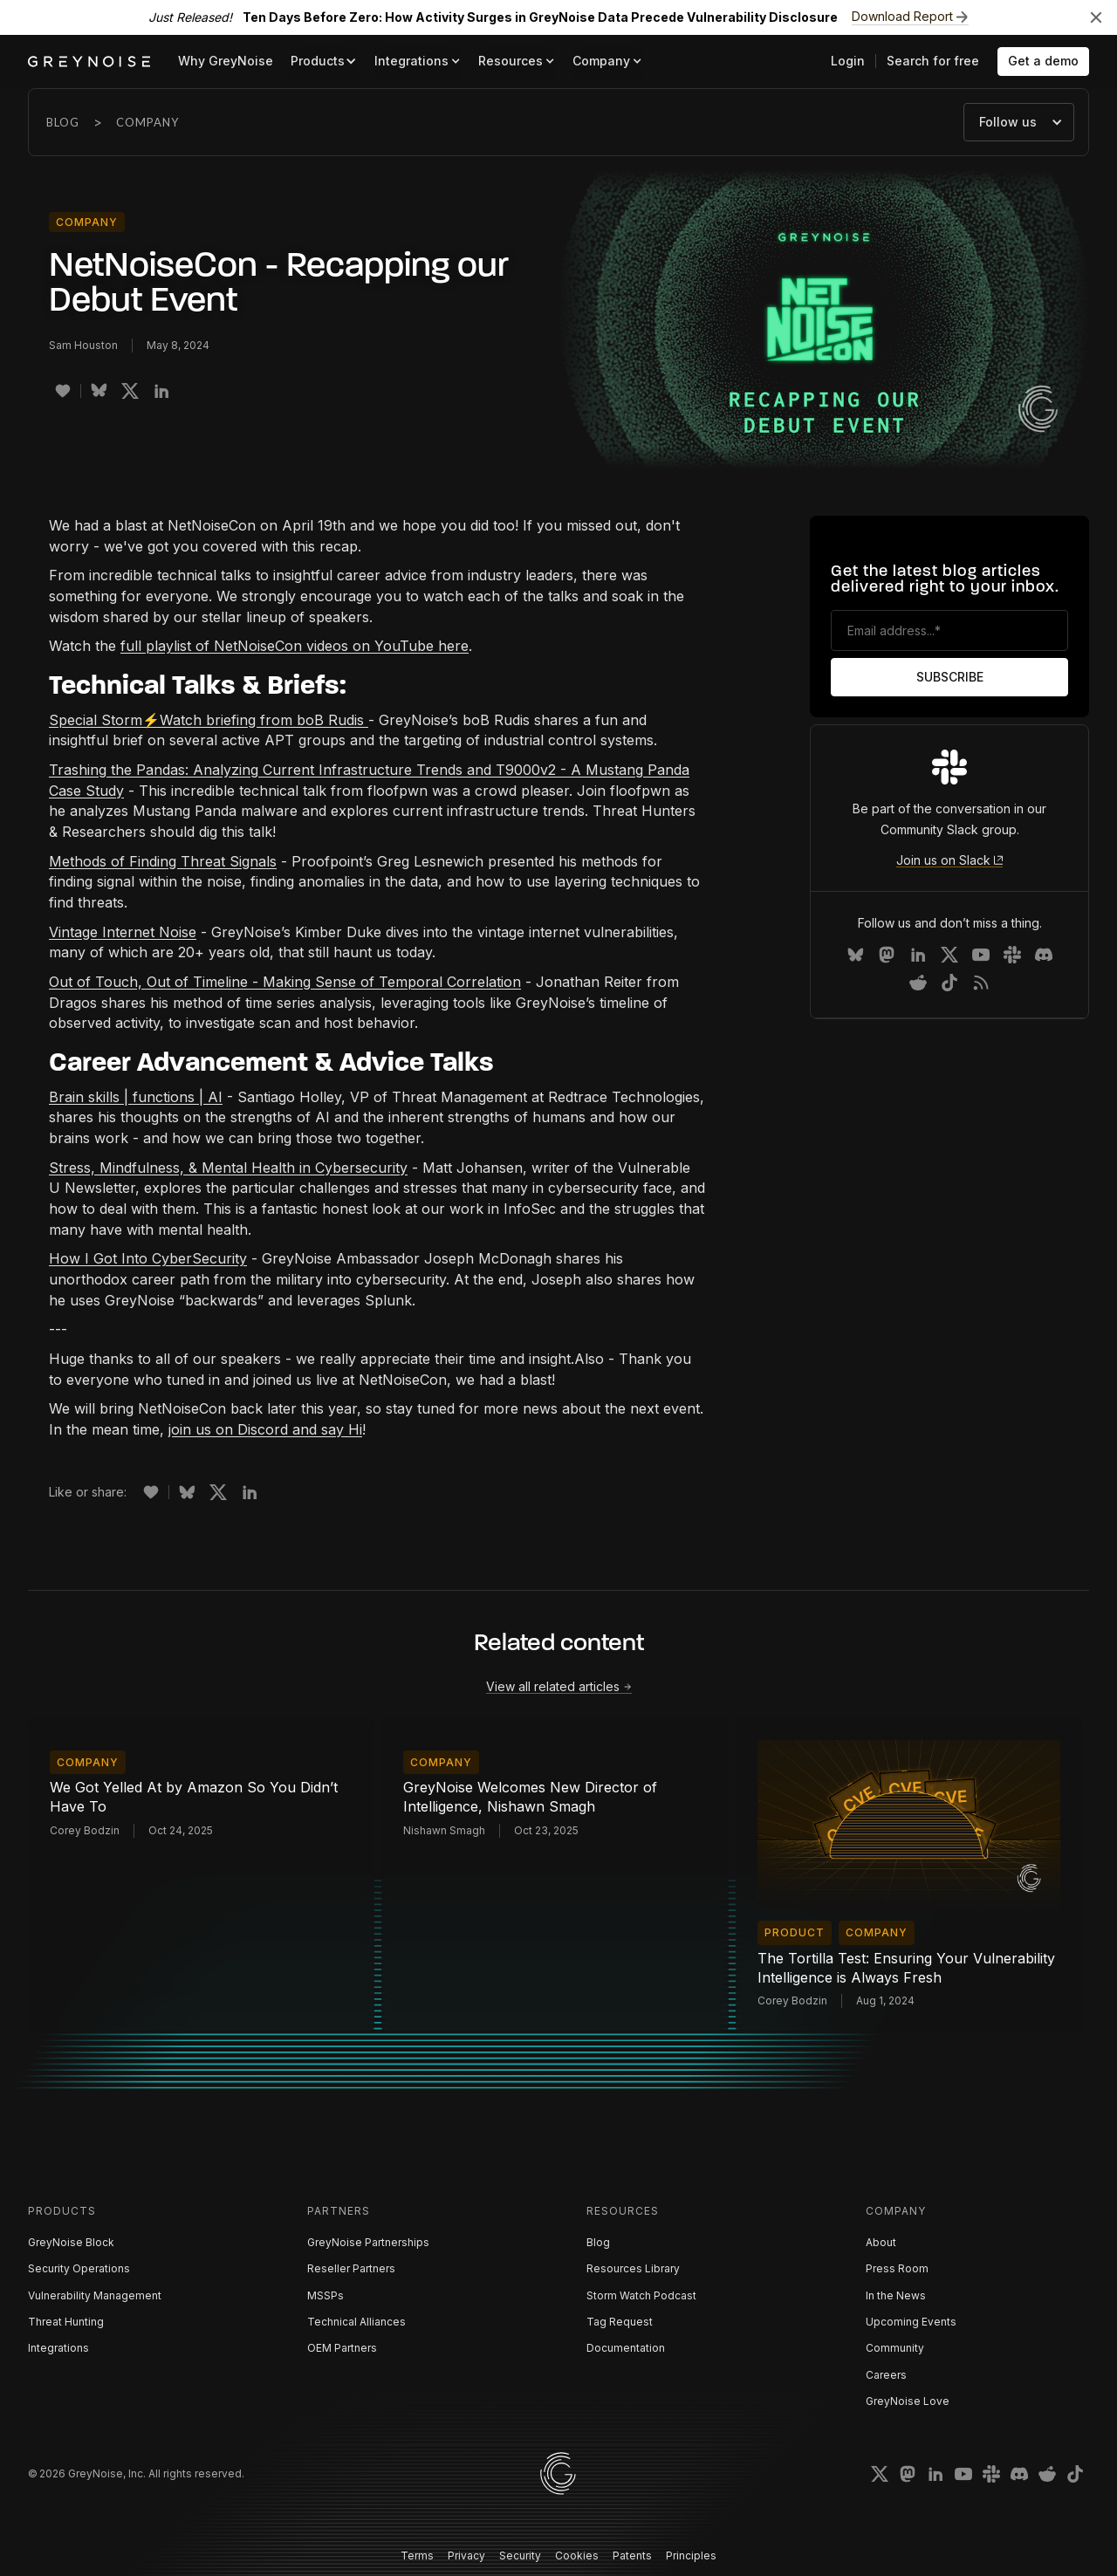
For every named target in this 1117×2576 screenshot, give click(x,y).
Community (895, 2347)
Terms (417, 2555)
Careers (886, 2374)
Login (848, 60)
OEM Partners (342, 2347)
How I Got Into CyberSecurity (148, 1258)
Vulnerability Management (94, 2295)
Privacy (466, 2555)
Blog (62, 122)
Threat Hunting (66, 2321)
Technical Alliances (356, 2321)
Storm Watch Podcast (641, 2295)
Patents (632, 2555)
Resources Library (633, 2268)
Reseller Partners (351, 2268)
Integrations (58, 2347)
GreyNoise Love (907, 2401)
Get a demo (1043, 60)
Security (520, 2555)
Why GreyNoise (225, 60)
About (881, 2242)
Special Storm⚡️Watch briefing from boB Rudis (208, 720)
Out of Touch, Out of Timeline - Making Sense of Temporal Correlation (285, 981)
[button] (324, 61)
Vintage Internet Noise (122, 932)
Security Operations (79, 2268)
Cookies (577, 2555)
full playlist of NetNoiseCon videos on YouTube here (294, 645)
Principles (691, 2555)
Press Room (897, 2268)
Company (147, 122)
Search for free (933, 60)
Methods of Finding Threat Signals (163, 861)
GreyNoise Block (71, 2242)
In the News (896, 2295)
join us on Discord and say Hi (265, 1429)
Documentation (625, 2347)
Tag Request (619, 2321)
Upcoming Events (911, 2321)
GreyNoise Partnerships (368, 2242)
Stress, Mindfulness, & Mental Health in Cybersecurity (228, 1167)
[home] (89, 61)
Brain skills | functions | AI (136, 1097)
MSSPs (325, 2295)
